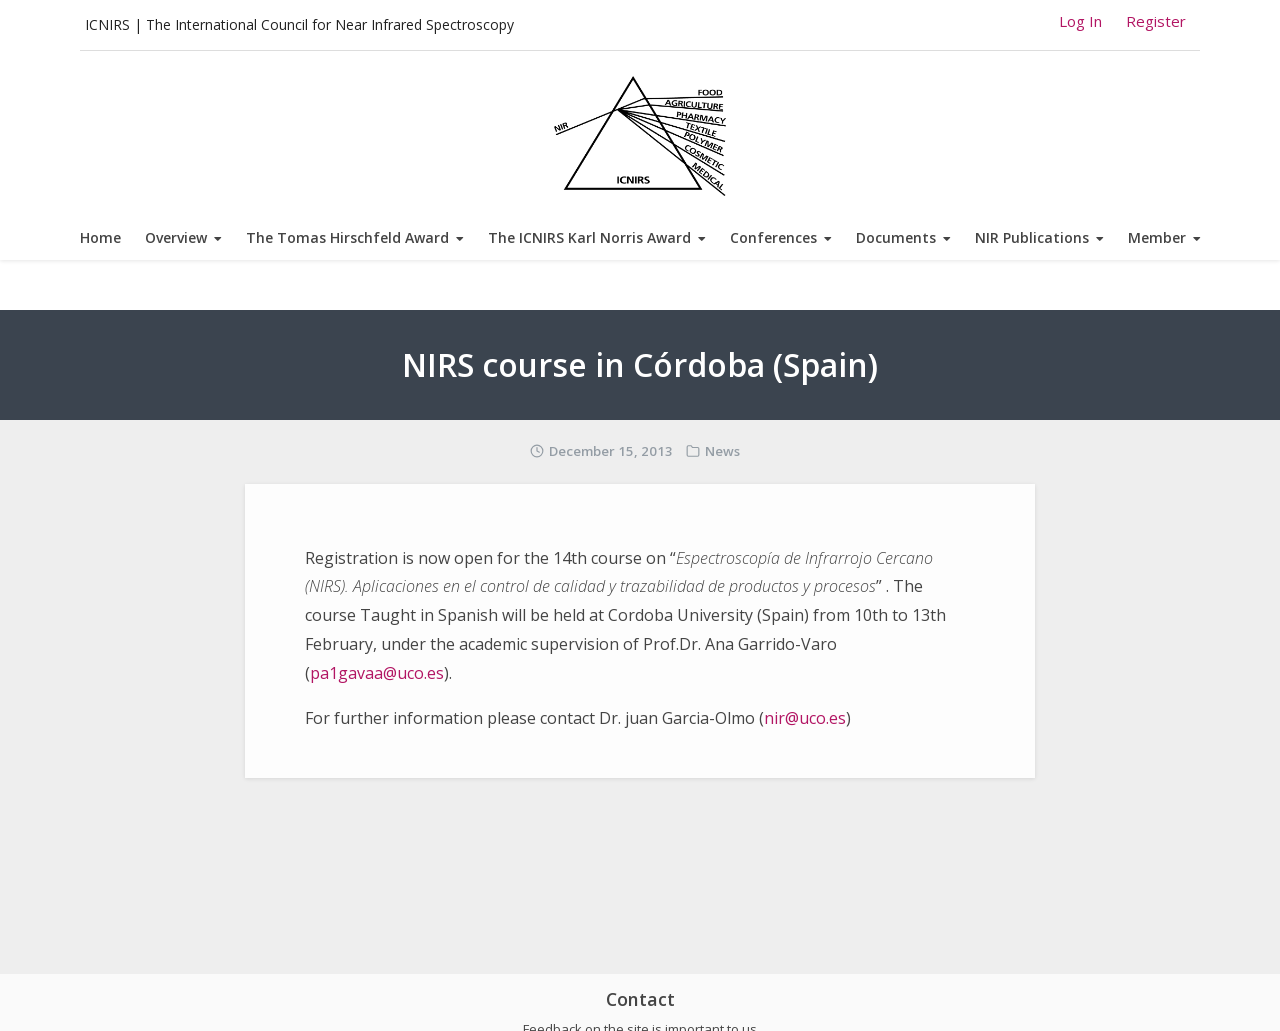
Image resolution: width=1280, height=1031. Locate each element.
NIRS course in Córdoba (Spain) (640, 364)
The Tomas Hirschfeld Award (347, 237)
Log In (1080, 21)
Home (100, 237)
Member (1157, 237)
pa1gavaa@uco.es (377, 673)
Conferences (773, 237)
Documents (896, 237)
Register (1156, 21)
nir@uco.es (805, 718)
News (722, 451)
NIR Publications (1032, 237)
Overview (176, 237)
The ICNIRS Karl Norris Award (589, 237)
